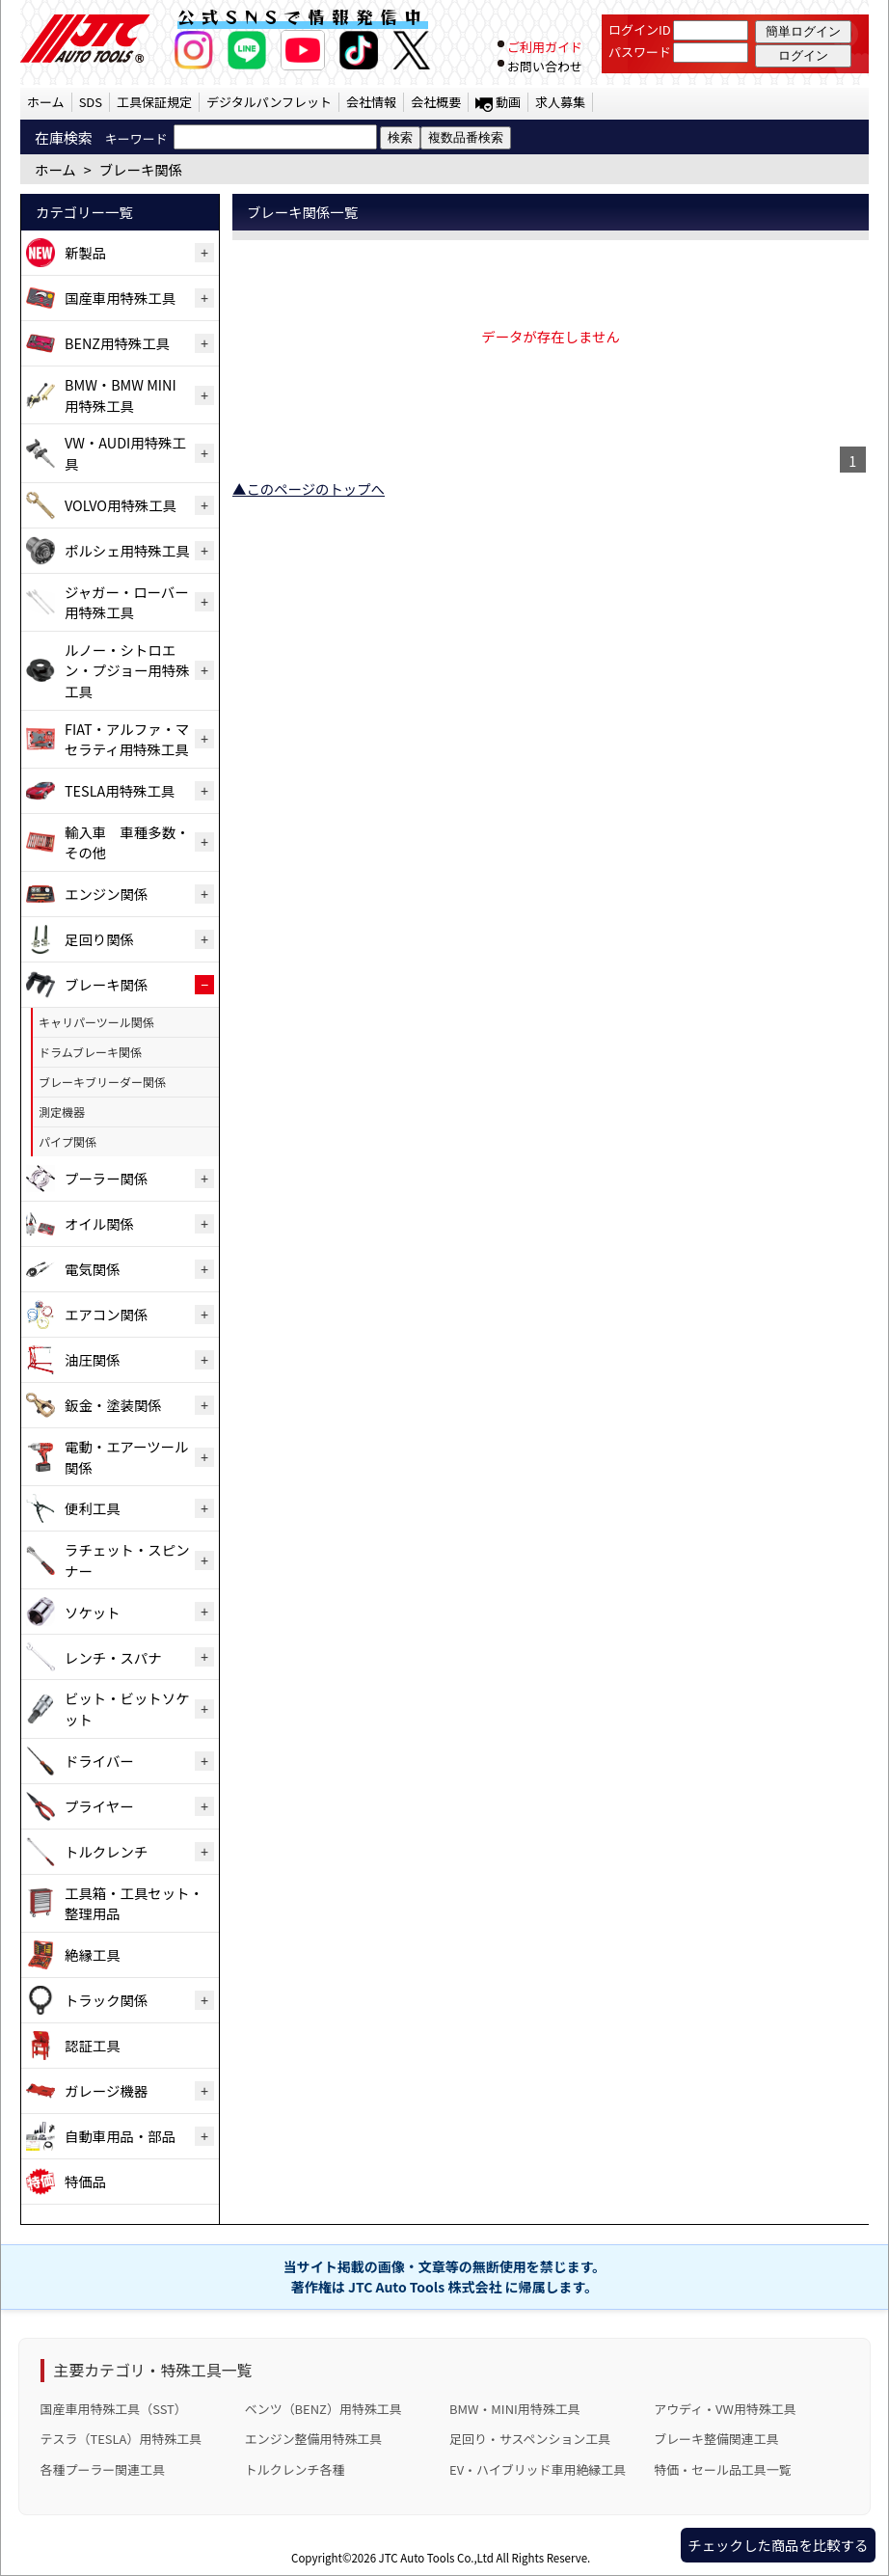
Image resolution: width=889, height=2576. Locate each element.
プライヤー (99, 1806)
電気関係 (93, 1269)
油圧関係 (93, 1359)
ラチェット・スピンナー (127, 1560)
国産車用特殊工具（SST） (113, 2409)
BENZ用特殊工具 (117, 343)
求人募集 (560, 102)
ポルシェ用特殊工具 (127, 550)
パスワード (639, 51)
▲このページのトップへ (308, 488)
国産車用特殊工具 (120, 297)
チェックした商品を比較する (777, 2545)
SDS (90, 102)
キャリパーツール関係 (96, 1022)
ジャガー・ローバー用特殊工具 (127, 602)
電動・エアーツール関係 (126, 1457)
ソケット (93, 1612)
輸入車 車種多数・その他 (127, 842)
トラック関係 (106, 2000)
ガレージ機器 (106, 2090)
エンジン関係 (106, 893)
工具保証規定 (154, 102)
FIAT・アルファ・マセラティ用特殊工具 (127, 739)
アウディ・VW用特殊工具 (724, 2409)
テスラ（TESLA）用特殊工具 (121, 2438)
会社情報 (371, 102)
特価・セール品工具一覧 (722, 2469)
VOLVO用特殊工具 (120, 505)
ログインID (639, 29)
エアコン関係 (106, 1314)
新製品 (85, 252)
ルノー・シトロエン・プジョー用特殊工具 (127, 670)
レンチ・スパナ (113, 1657)
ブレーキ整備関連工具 (716, 2438)
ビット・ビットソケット (127, 1708)
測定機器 (62, 1111)
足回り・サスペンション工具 (529, 2438)
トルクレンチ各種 (295, 2469)
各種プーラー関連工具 (103, 2469)
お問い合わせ (544, 66)
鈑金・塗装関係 (113, 1405)
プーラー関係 (106, 1178)
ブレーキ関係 (106, 984)
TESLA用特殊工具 (120, 790)
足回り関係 (99, 939)
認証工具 (93, 2045)
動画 (508, 102)
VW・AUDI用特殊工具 (125, 453)
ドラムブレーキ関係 (90, 1052)
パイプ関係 (67, 1141)
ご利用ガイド (544, 47)
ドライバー (99, 1760)
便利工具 (93, 1508)
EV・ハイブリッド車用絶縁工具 (537, 2469)
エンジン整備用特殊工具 (313, 2438)
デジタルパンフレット (269, 102)
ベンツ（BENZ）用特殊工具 (323, 2409)
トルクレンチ (106, 1851)
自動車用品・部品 (120, 2136)
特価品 (85, 2181)
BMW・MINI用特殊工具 (514, 2409)
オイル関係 (99, 1223)
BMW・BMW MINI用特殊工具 (120, 395)
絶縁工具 (93, 1954)
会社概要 (436, 102)
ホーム (46, 102)
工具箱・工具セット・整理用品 (134, 1903)
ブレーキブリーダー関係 (102, 1081)
